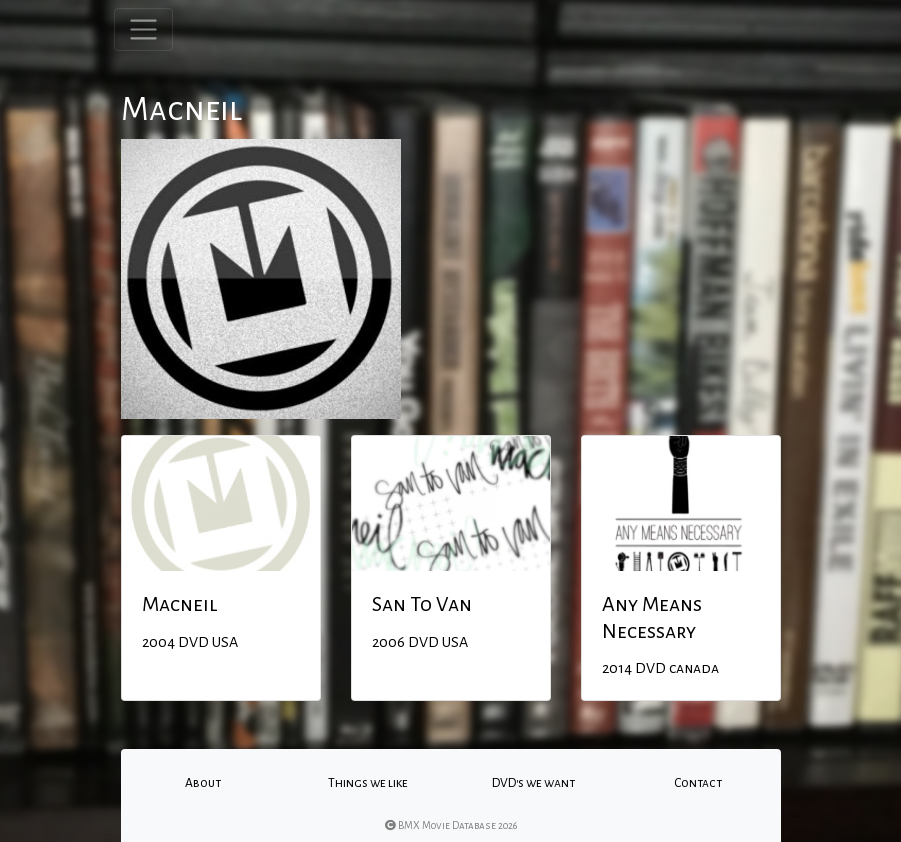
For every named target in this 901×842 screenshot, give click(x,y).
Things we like (368, 783)
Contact (698, 783)
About (203, 783)
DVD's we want (533, 783)
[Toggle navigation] (143, 29)
